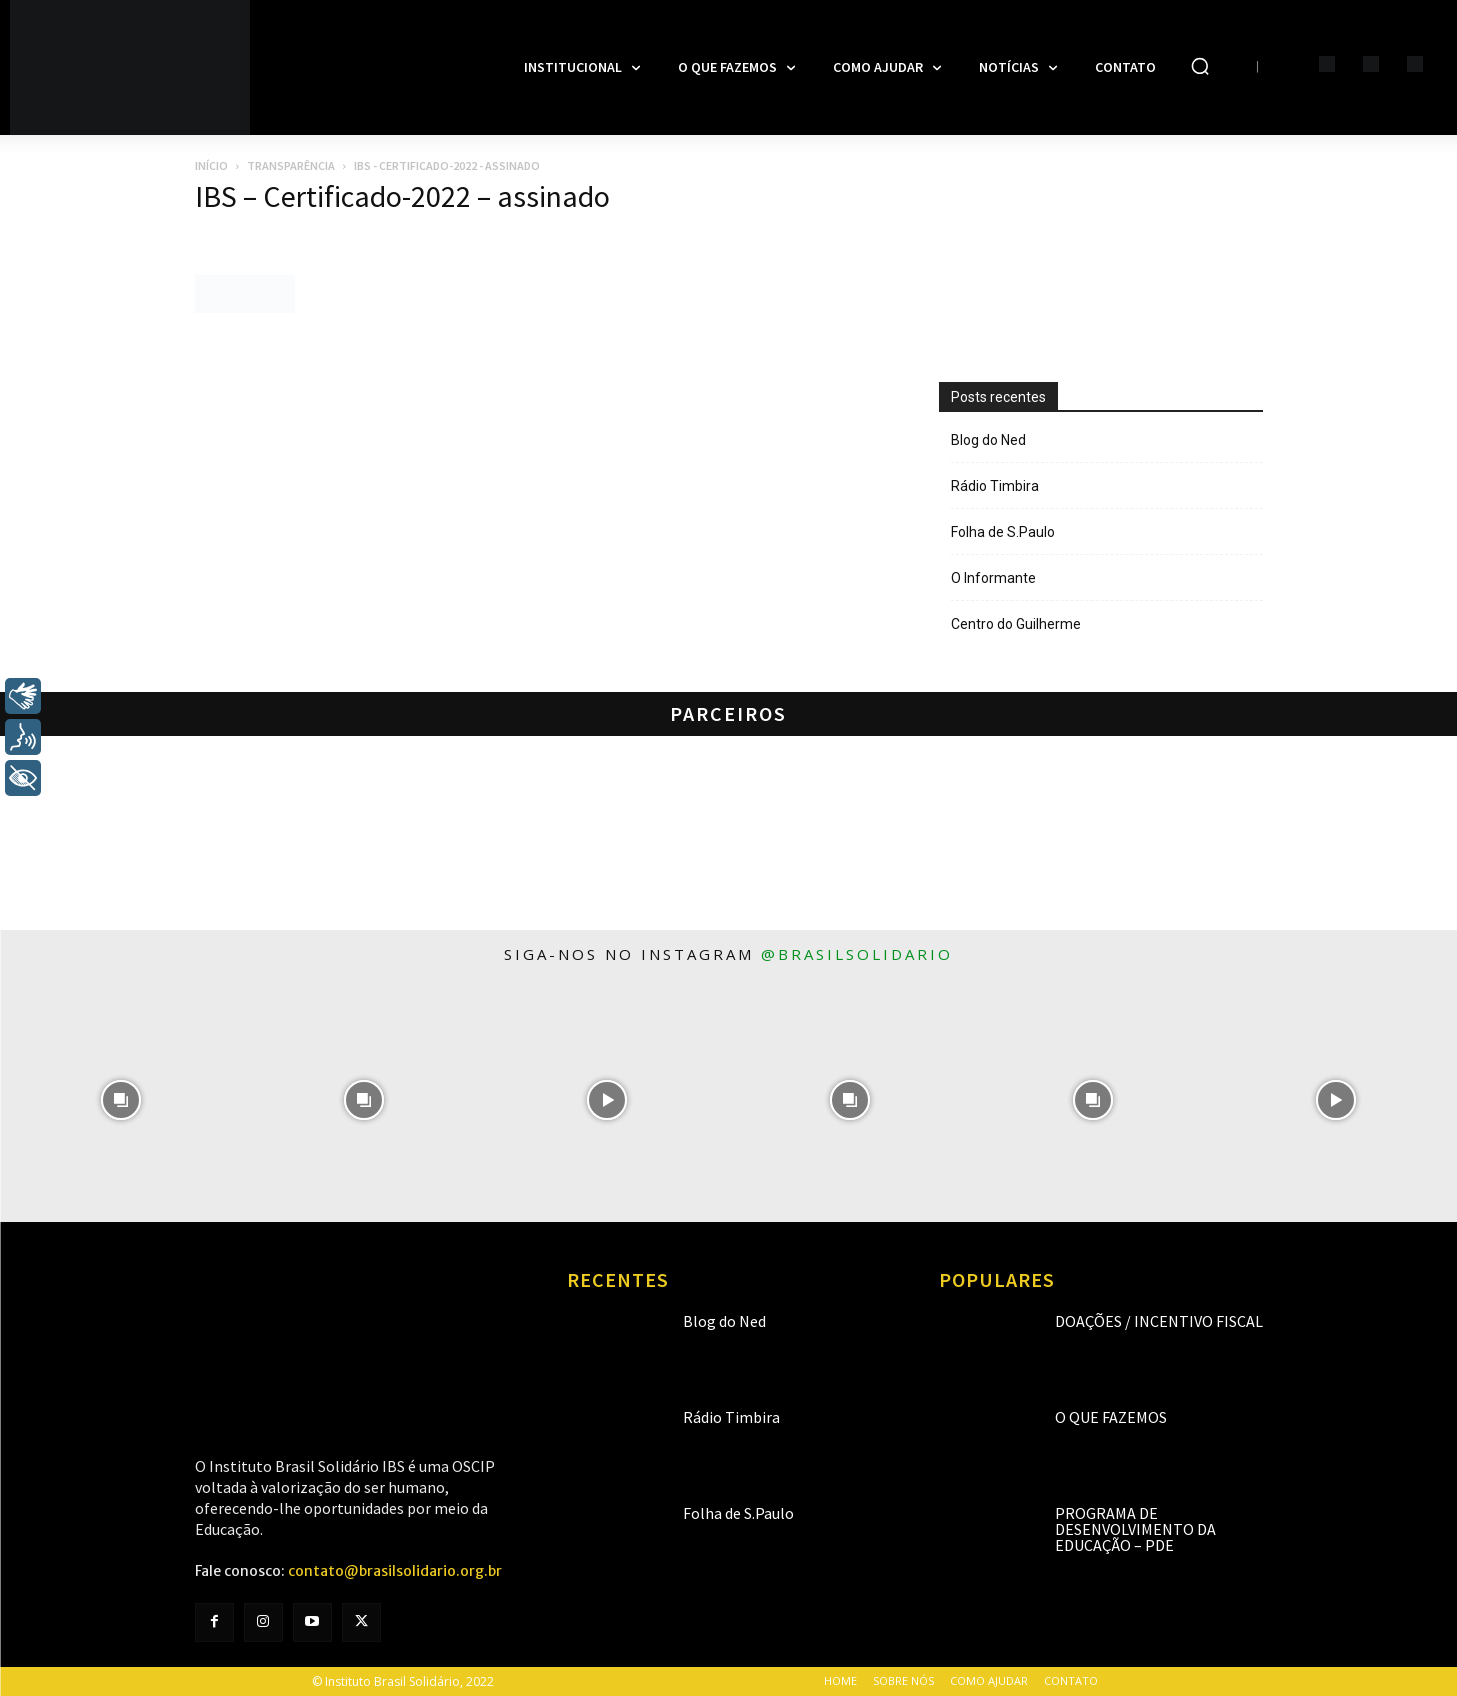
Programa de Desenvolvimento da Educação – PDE (1135, 1529)
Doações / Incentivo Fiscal (1159, 1321)
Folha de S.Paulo (1003, 532)
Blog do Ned (988, 440)
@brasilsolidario (857, 954)
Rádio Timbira (995, 486)
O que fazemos (1111, 1417)
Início (211, 165)
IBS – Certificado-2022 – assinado (402, 196)
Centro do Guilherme (1016, 624)
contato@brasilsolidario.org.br (395, 1571)
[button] (1200, 66)
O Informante (993, 578)
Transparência (291, 165)
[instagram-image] (121, 1100)
